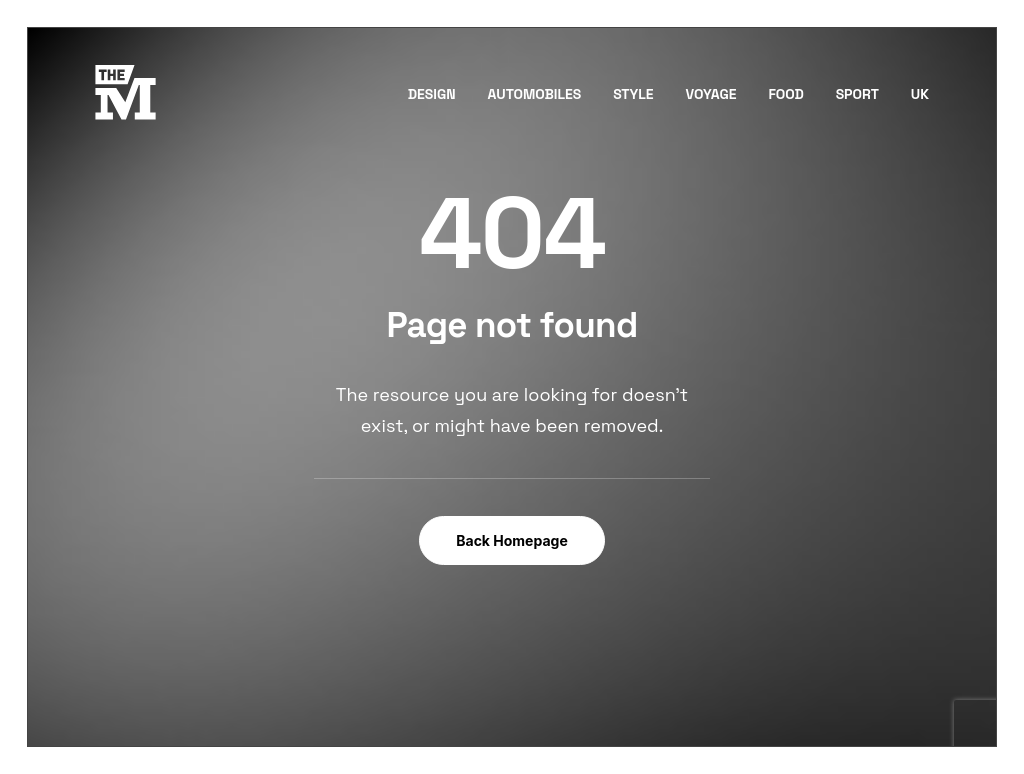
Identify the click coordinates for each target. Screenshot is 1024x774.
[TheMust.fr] (125, 93)
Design (432, 94)
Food (785, 94)
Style (633, 94)
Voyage (710, 94)
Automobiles (534, 94)
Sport (857, 94)
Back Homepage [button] (512, 540)
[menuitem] (439, 93)
